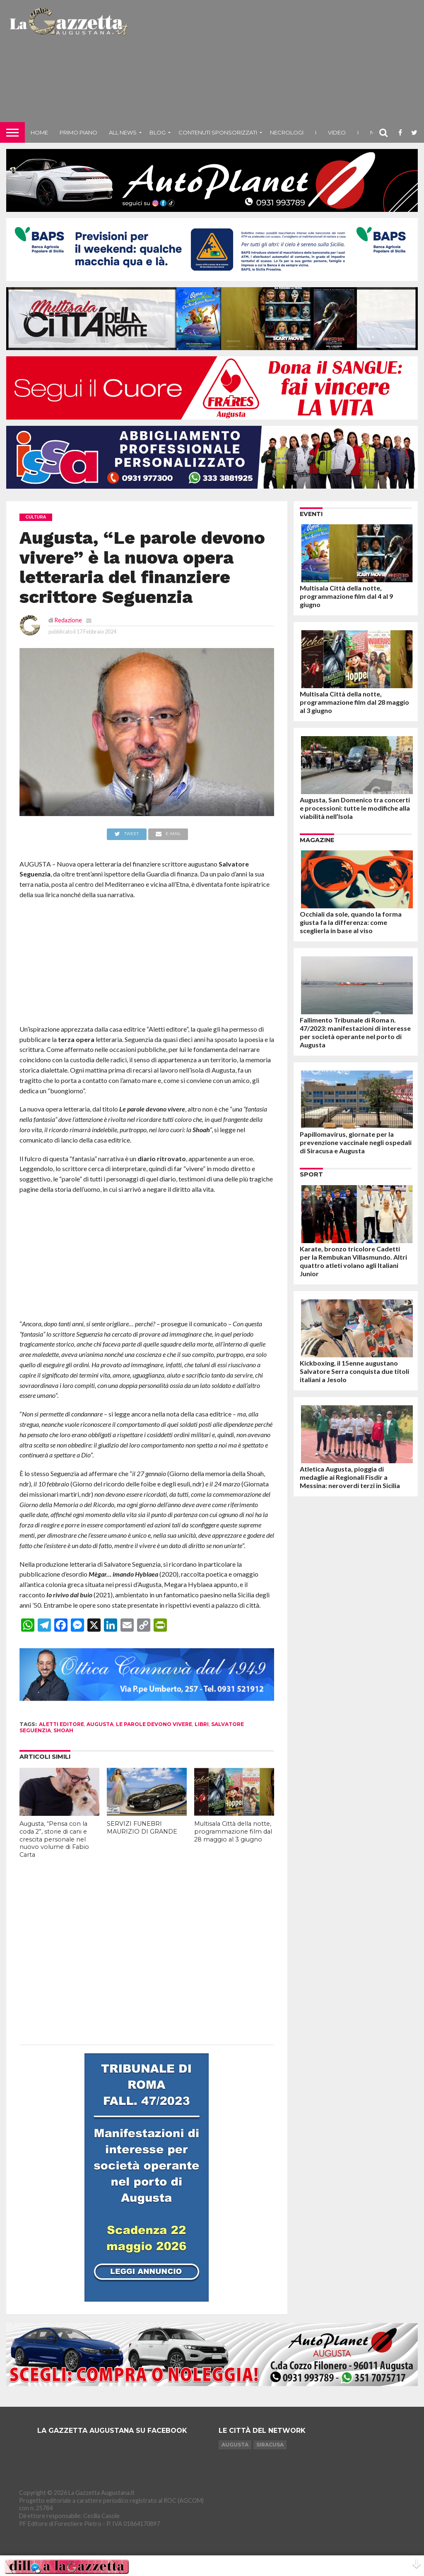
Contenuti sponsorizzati (217, 132)
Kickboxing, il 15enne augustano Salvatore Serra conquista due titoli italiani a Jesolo (354, 1371)
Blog (157, 132)
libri (202, 1724)
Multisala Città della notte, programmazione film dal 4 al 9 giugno (346, 596)
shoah (63, 1730)
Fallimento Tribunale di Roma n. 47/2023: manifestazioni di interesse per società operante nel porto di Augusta (355, 1032)
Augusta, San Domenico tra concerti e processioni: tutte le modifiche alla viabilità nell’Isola (355, 808)
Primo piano (78, 132)
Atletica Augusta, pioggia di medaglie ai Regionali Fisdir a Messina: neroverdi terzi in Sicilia (350, 1477)
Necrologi (287, 132)
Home (39, 132)
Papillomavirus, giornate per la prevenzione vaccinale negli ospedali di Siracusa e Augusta (356, 1142)
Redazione (68, 620)
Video (337, 132)
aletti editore (61, 1724)
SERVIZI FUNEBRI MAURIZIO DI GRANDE (142, 1827)
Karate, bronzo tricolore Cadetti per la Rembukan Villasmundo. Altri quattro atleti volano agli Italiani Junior (353, 1261)
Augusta (235, 2445)
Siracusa (270, 2445)
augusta (100, 1724)
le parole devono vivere (154, 1724)
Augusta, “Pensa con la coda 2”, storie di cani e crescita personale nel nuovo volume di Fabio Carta (54, 1839)
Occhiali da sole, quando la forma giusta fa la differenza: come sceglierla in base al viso (351, 922)
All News (123, 132)
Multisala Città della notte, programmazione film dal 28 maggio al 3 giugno (233, 1831)
